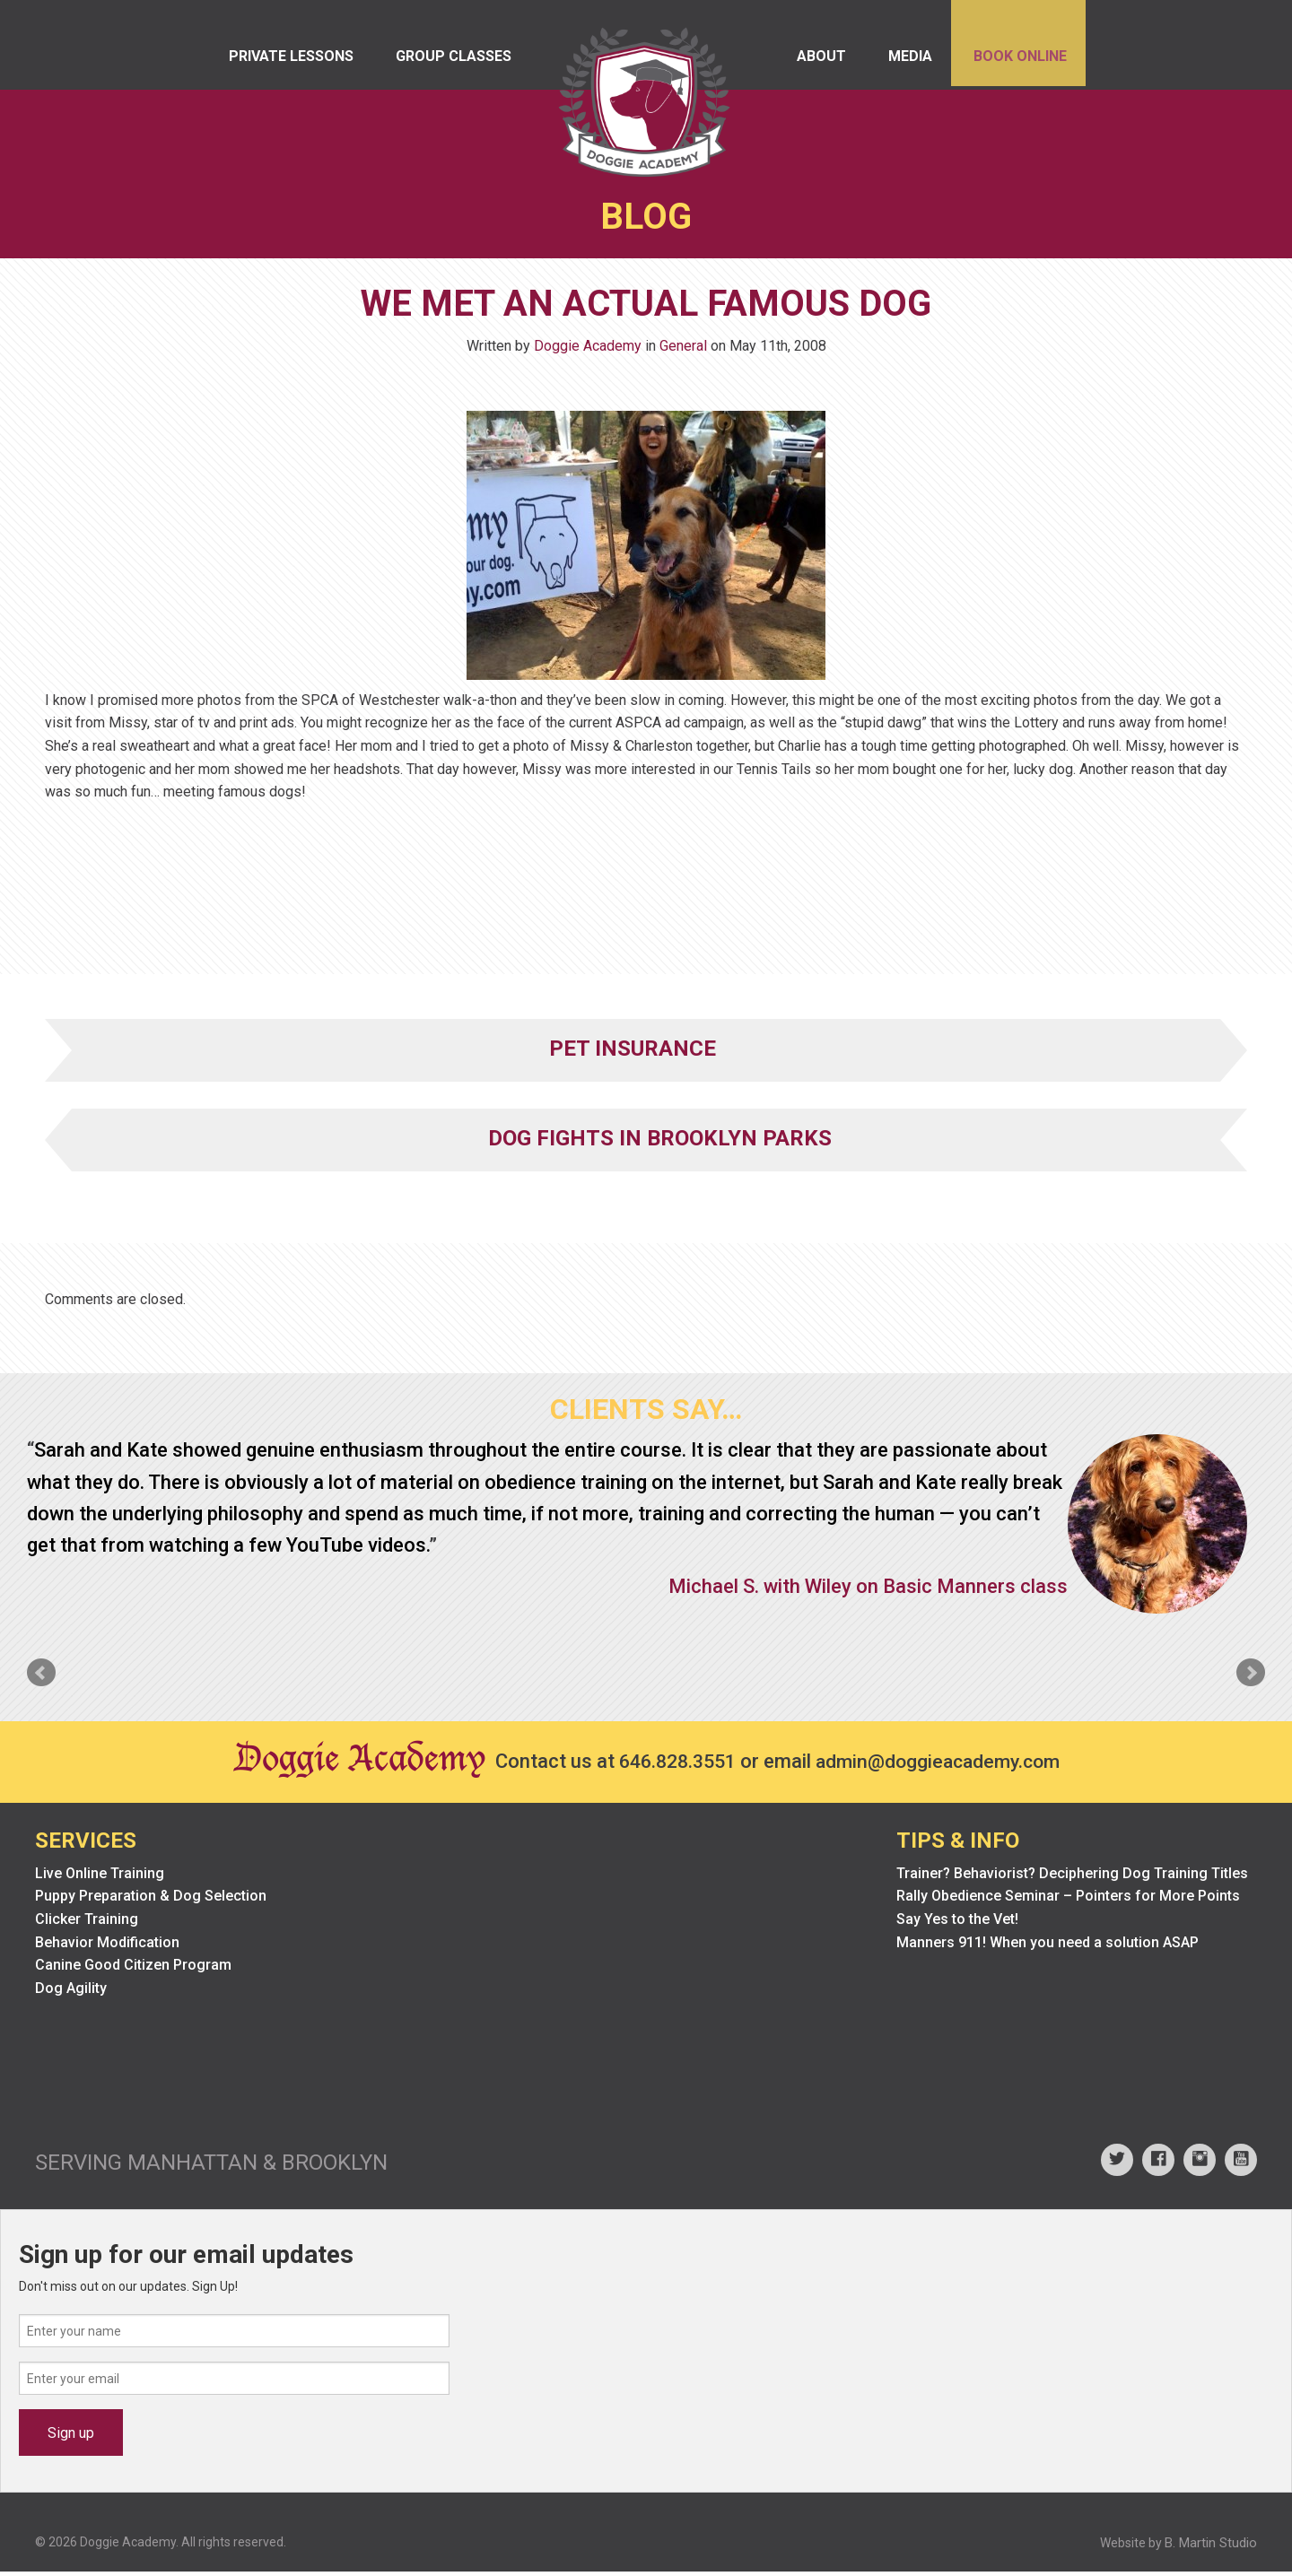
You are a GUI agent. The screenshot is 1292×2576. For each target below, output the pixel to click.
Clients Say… (646, 1413)
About (802, 62)
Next (1250, 1676)
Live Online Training (99, 1876)
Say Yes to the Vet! (957, 1923)
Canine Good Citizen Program (133, 1969)
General (683, 349)
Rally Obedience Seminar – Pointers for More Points (1068, 1900)
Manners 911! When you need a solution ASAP (1047, 1945)
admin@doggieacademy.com (942, 1765)
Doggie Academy (588, 349)
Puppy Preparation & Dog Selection (150, 1900)
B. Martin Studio (1211, 2547)
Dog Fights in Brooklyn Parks (660, 1141)
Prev (41, 1676)
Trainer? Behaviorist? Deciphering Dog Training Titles (1072, 1876)
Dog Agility (71, 1991)
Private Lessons (293, 62)
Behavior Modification (107, 1945)
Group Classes (461, 62)
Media (898, 62)
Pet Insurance (632, 1052)
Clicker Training (86, 1923)
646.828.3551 (672, 1765)
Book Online (1014, 62)
